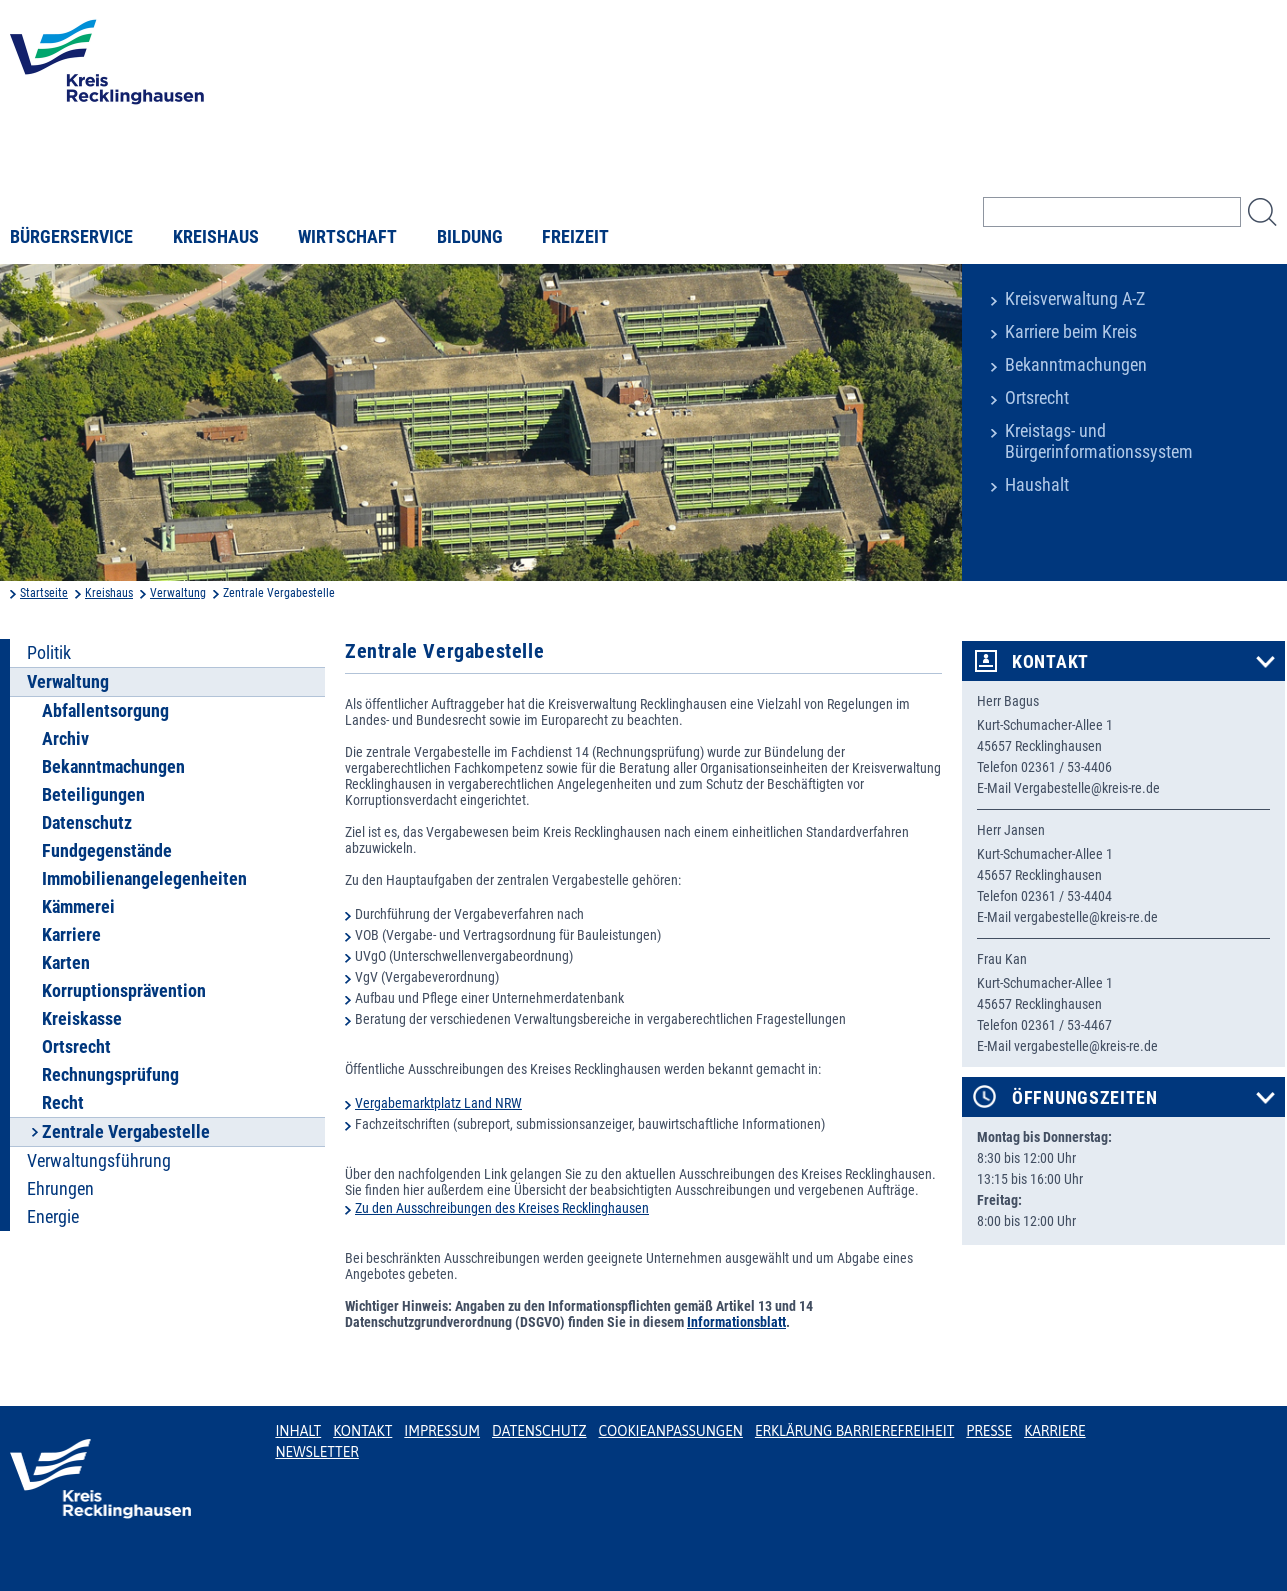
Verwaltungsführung (99, 1161)
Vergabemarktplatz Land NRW (438, 1103)
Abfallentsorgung (105, 711)
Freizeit (575, 237)
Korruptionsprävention (124, 991)
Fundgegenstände (107, 851)
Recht (63, 1103)
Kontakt (1050, 662)
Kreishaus (216, 237)
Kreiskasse (82, 1019)
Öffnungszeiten (1085, 1098)
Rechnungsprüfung (110, 1075)
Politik (49, 653)
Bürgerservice (71, 237)
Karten (66, 963)
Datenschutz (87, 823)
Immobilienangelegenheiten (144, 879)
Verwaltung (178, 593)
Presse (989, 1431)
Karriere (71, 935)
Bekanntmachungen (1076, 365)
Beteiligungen (93, 795)
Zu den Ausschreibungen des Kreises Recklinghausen (502, 1208)
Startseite (44, 593)
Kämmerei (78, 907)
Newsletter (316, 1452)
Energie (53, 1217)
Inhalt (298, 1431)
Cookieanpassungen (671, 1431)
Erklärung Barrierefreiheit (854, 1431)
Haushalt (1037, 485)
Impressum (442, 1431)
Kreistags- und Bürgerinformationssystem (1099, 441)
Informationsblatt (736, 1322)
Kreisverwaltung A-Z (1075, 299)
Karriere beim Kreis (1071, 332)
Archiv (65, 739)
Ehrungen (60, 1189)
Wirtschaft (347, 237)
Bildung (470, 237)
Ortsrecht (1037, 398)
